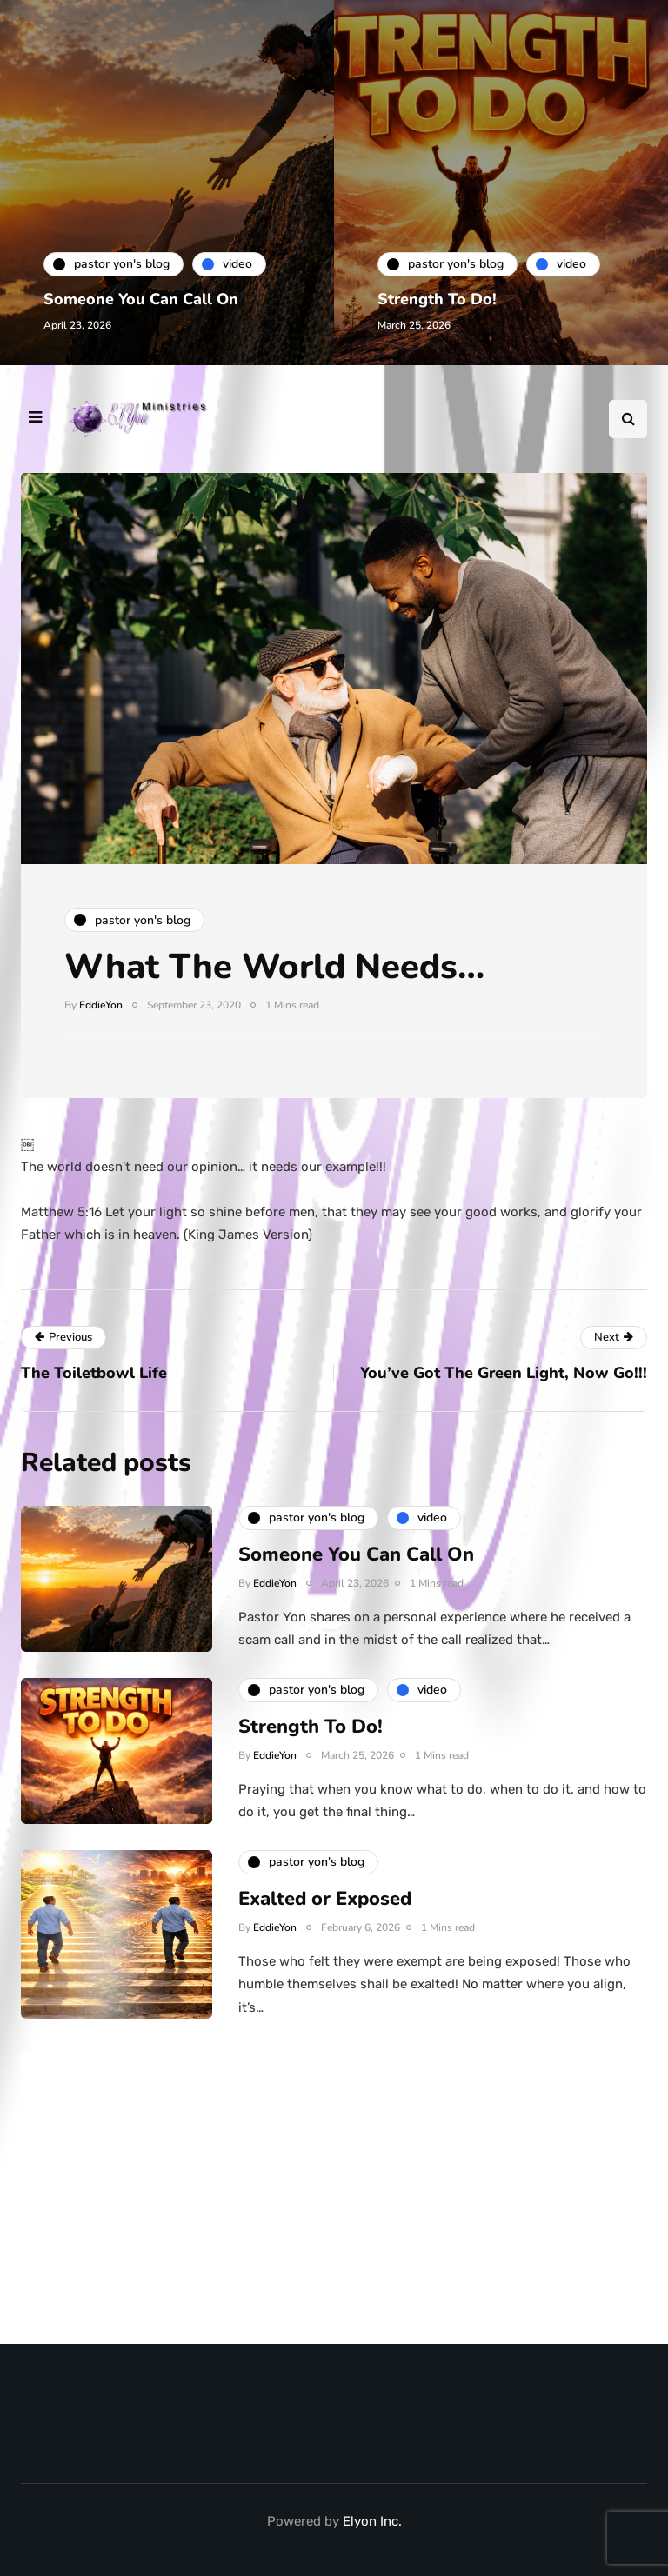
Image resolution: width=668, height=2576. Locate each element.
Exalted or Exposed (324, 1909)
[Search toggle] (628, 419)
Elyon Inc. (372, 2521)
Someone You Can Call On (140, 299)
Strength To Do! (437, 299)
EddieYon (101, 1005)
